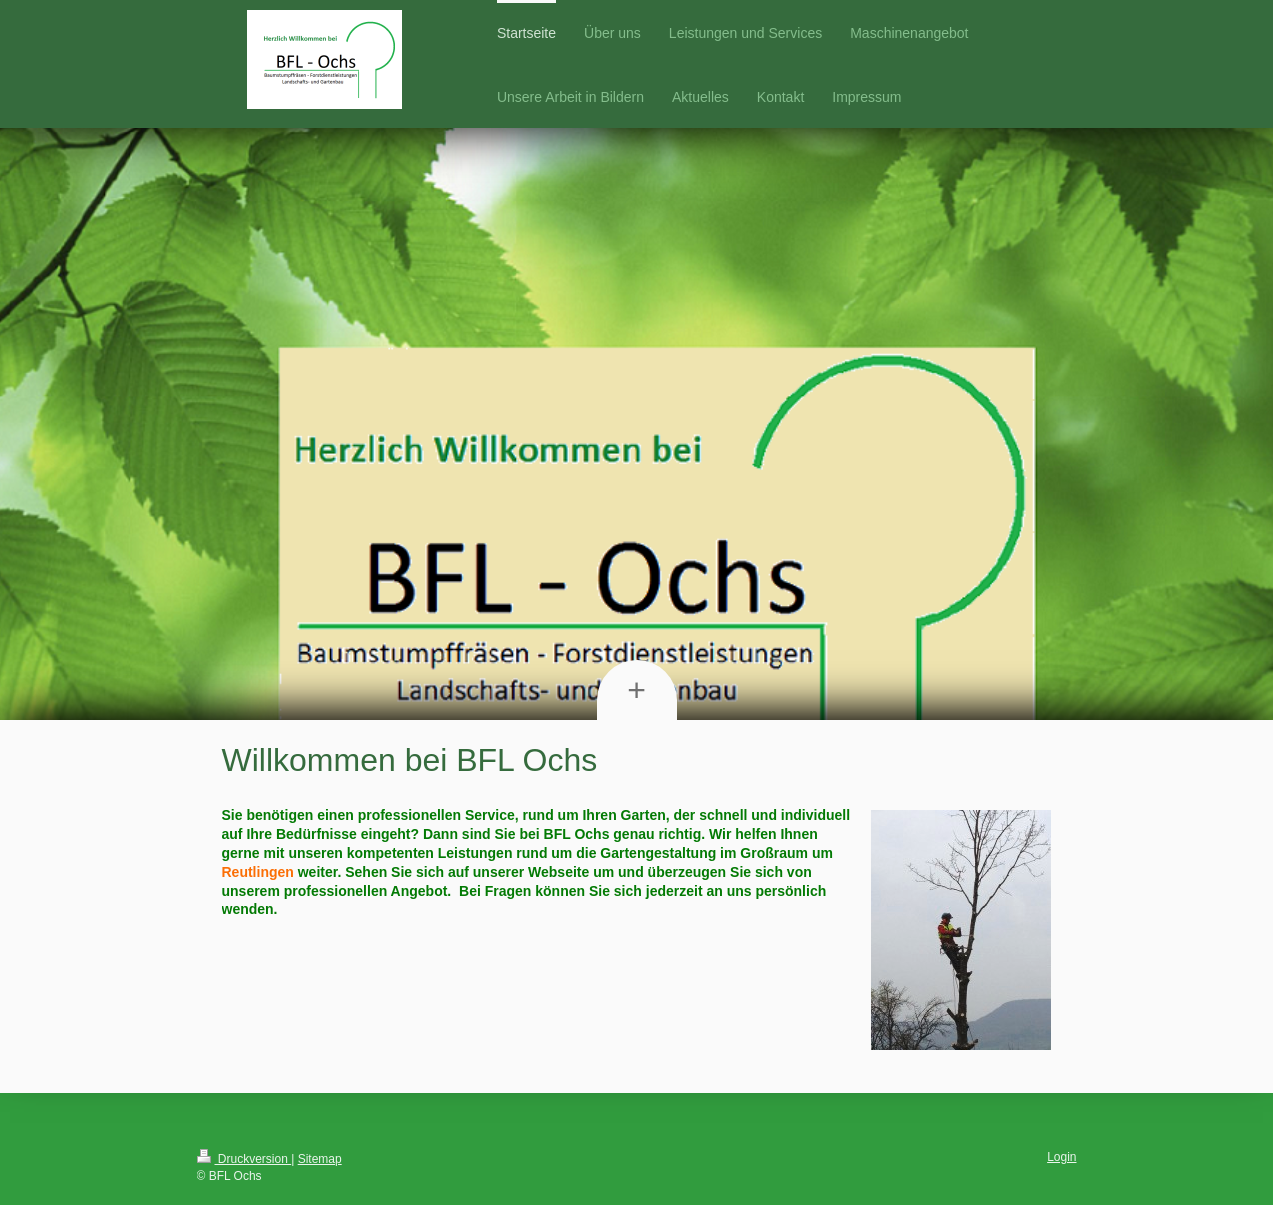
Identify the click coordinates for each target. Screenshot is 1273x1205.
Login (1061, 1157)
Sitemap (320, 1159)
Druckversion (244, 1159)
